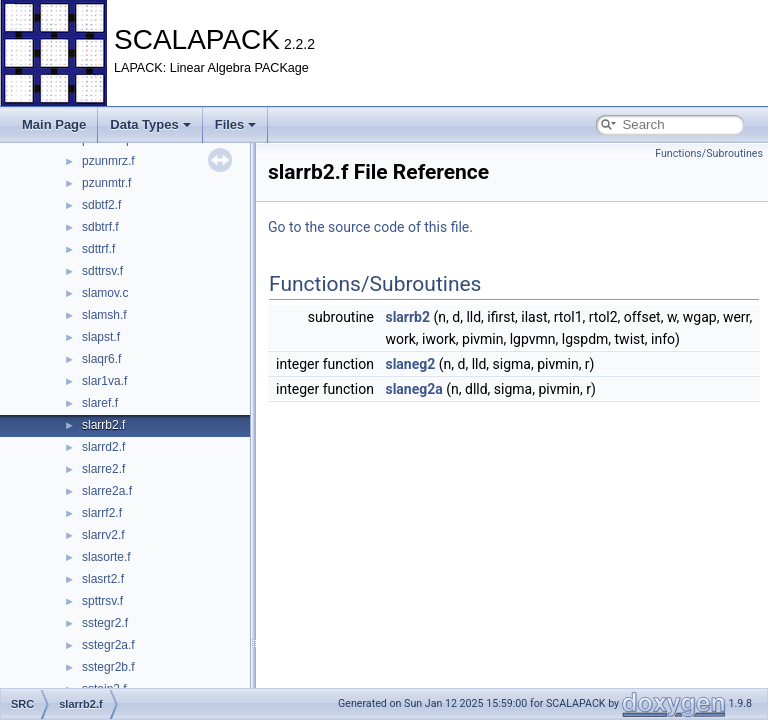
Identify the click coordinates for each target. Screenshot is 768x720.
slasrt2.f (103, 579)
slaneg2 (410, 364)
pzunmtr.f (106, 183)
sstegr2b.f (108, 667)
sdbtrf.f (100, 227)
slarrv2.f (103, 535)
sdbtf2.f (101, 205)
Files (236, 124)
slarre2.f (103, 469)
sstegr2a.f (108, 645)
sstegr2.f (105, 623)
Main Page (54, 124)
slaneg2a (413, 389)
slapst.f (101, 337)
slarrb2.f (103, 425)
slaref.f (100, 403)
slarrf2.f (102, 513)
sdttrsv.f (102, 271)
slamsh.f (104, 315)
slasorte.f (106, 557)
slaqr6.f (101, 359)
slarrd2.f (103, 447)
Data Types (150, 124)
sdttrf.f (98, 249)
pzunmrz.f (108, 161)
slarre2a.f (107, 491)
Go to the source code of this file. (370, 227)
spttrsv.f (102, 601)
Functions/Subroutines (709, 153)
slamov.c (105, 293)
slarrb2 (407, 317)
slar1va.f (104, 381)
